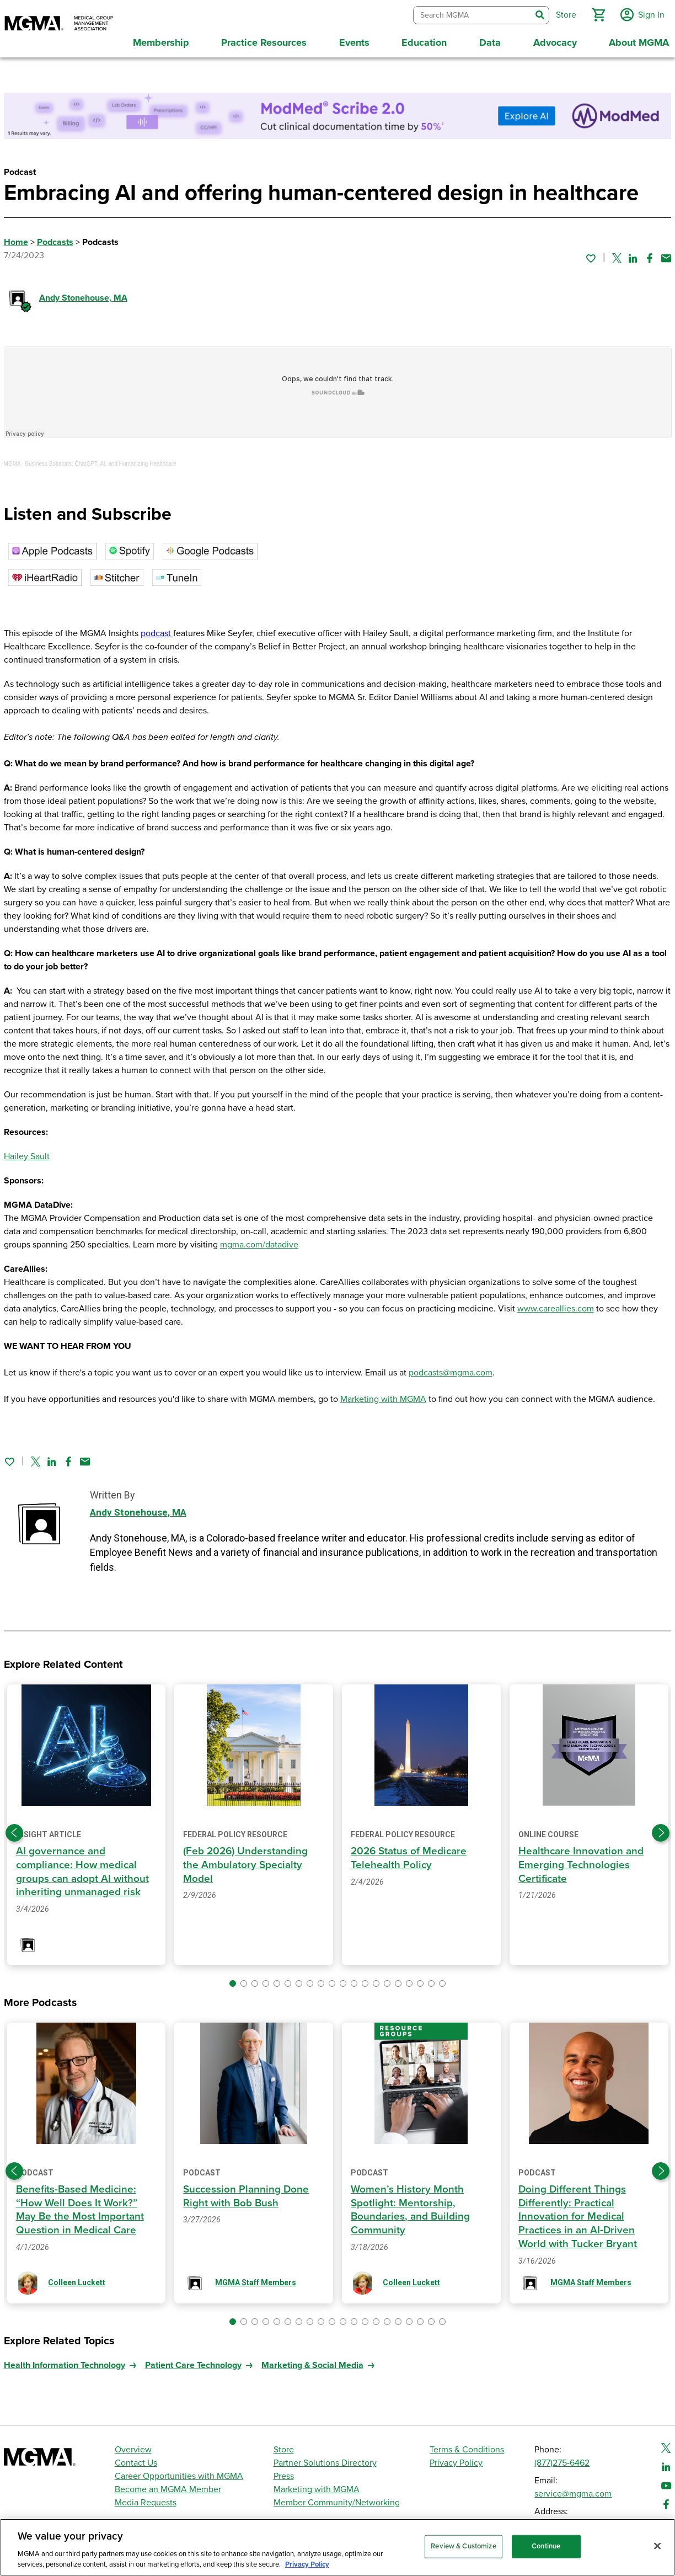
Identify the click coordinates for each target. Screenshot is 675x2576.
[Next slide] (660, 1829)
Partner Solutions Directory (325, 2459)
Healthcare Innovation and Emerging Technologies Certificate (582, 1861)
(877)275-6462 (562, 2459)
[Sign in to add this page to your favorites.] (590, 254)
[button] (596, 13)
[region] (337, 2547)
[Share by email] (666, 254)
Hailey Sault (27, 1152)
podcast (157, 629)
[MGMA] (59, 24)
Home (16, 238)
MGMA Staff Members (255, 2278)
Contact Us (136, 2459)
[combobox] (470, 13)
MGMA (12, 460)
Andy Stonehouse (83, 294)
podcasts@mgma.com (450, 1368)
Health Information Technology (64, 2361)
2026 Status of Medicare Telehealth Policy (411, 1854)
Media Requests (145, 2498)
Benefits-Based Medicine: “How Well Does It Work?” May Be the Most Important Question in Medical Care (81, 2206)
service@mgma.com (573, 2489)
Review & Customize (463, 2546)
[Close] (657, 2546)
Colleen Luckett (76, 2278)
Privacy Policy (456, 2459)
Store (284, 2445)
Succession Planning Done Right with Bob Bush (247, 2192)
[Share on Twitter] (617, 254)
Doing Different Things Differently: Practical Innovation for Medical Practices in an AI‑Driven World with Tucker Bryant (579, 2213)
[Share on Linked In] (633, 254)
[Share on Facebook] (650, 254)
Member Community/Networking (337, 2498)
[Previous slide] (14, 1829)
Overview (133, 2445)
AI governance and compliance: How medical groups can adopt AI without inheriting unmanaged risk (84, 1868)
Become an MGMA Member (168, 2485)
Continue (546, 2546)
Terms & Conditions (467, 2445)
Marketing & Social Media (312, 2361)
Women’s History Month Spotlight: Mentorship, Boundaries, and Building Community (412, 2206)
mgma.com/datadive (259, 1240)
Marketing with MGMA (383, 1395)
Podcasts (55, 238)
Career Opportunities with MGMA (179, 2472)
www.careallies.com (555, 1304)
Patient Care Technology (193, 2361)
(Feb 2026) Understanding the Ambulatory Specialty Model (247, 1861)
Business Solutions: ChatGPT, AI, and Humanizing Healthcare (100, 460)
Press (284, 2472)
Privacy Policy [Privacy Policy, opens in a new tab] (307, 2564)
